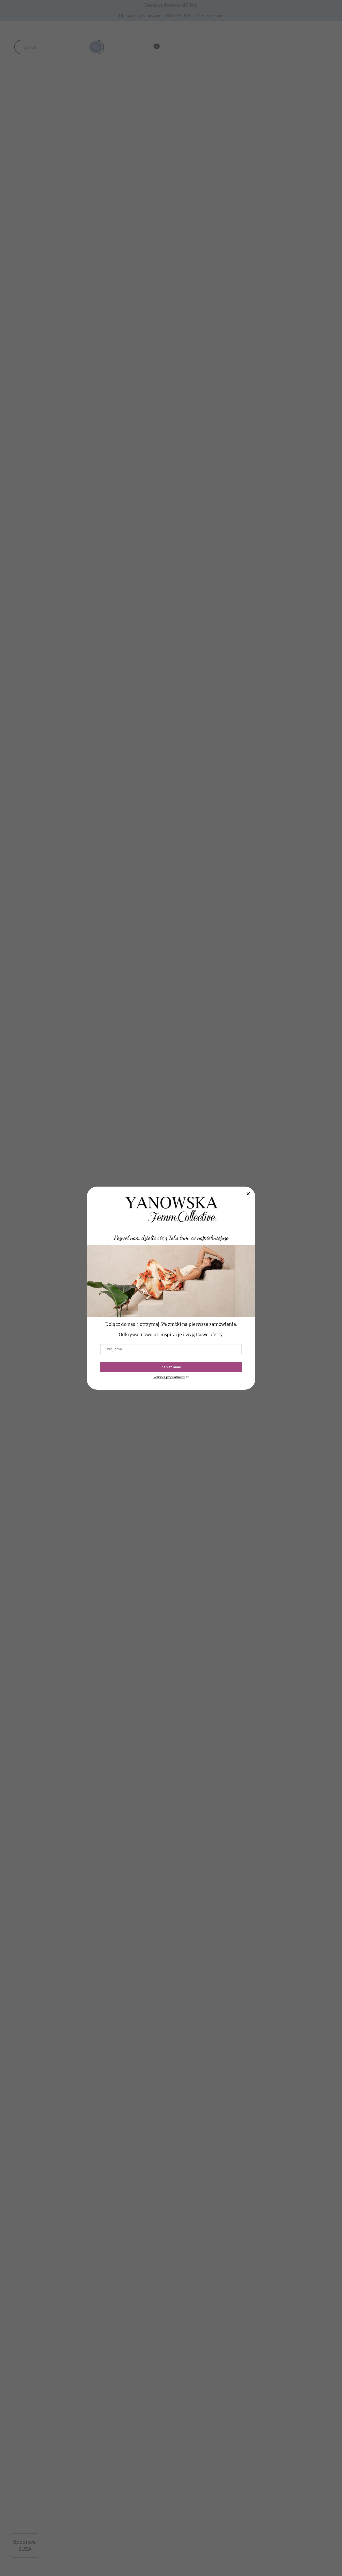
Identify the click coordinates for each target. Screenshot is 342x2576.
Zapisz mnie (171, 1367)
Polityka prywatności (169, 1377)
